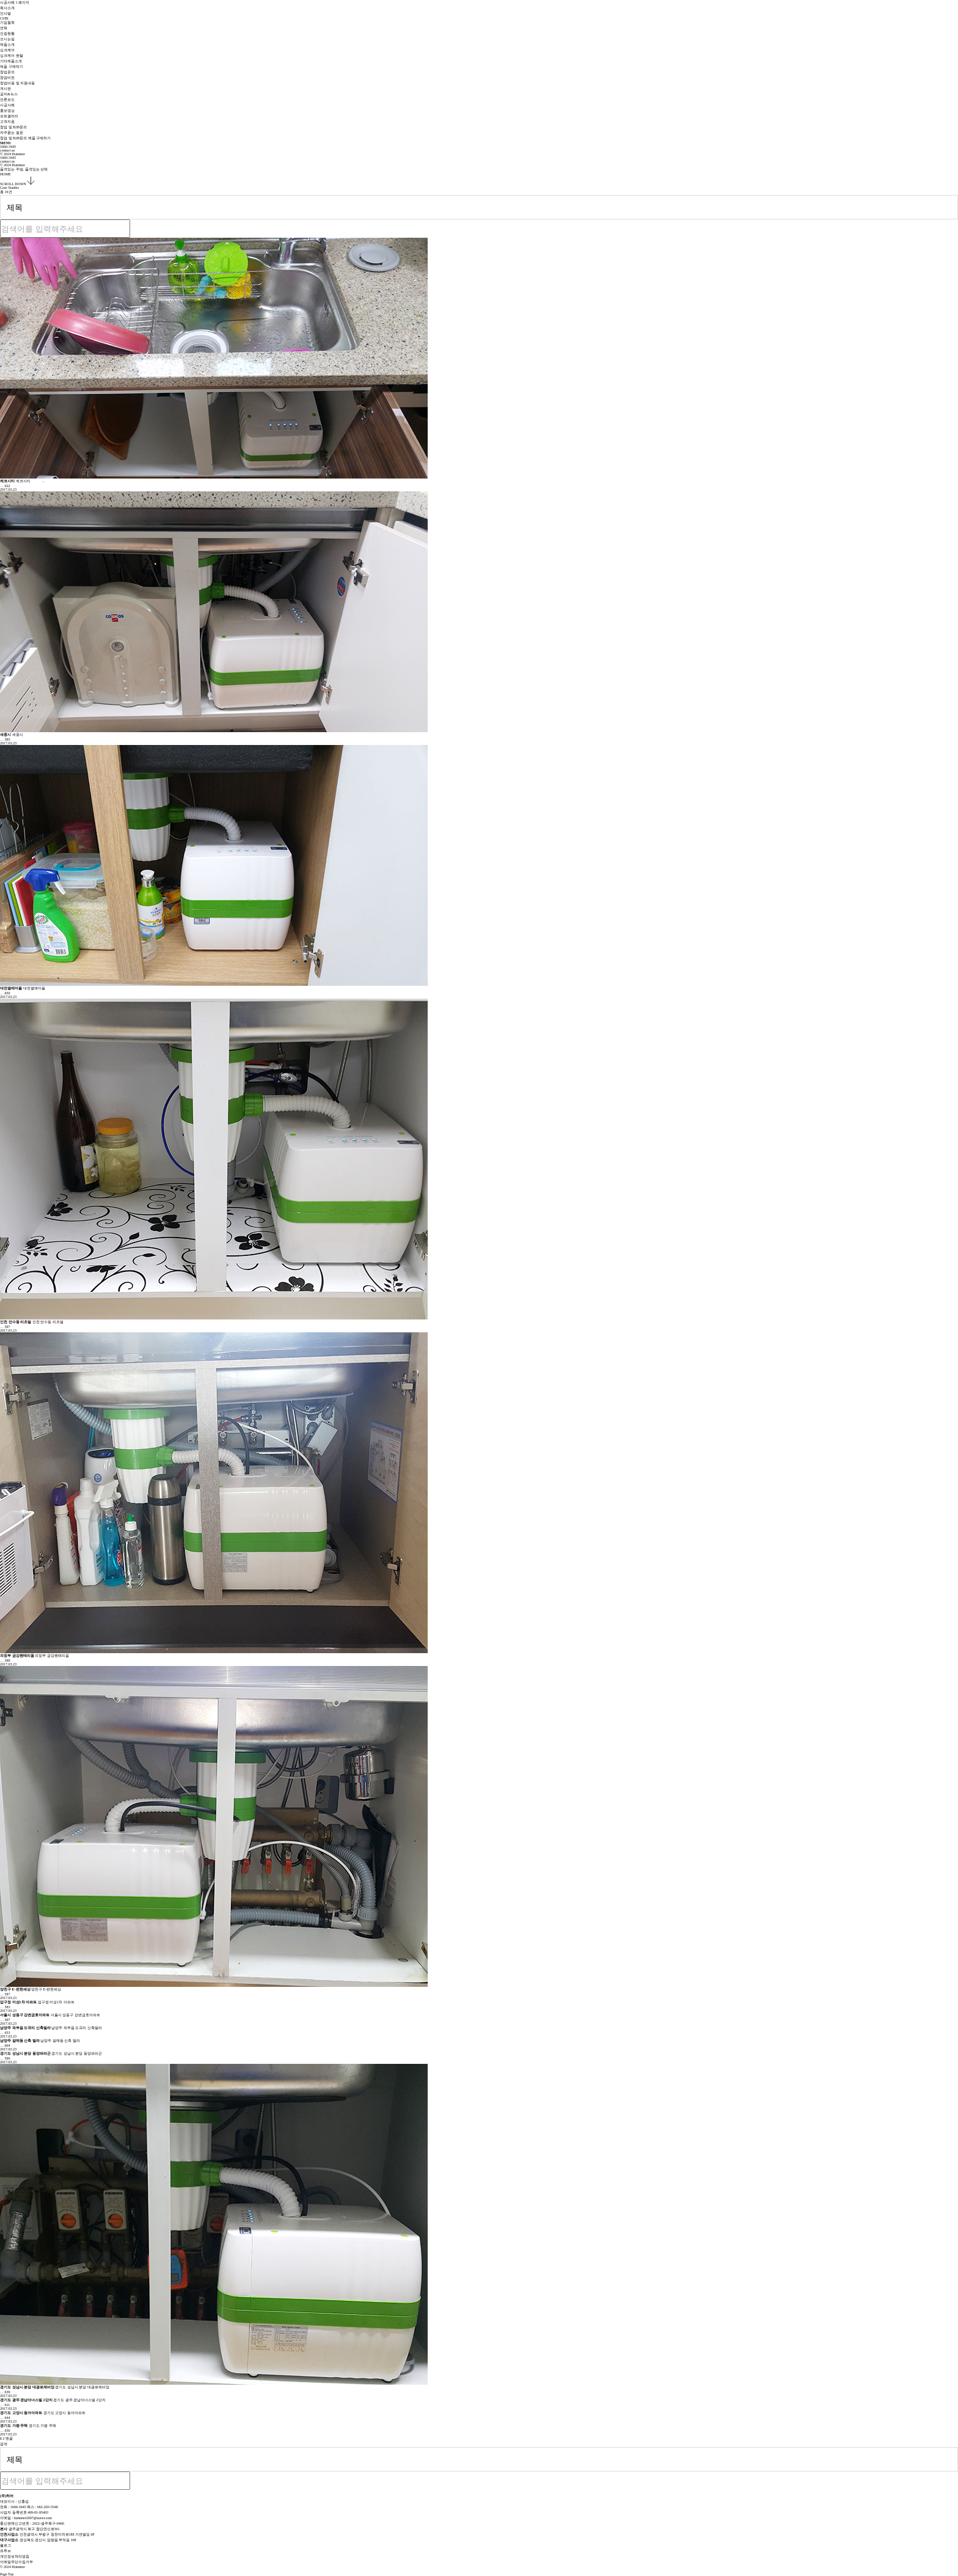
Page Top (10, 2574)
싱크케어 (7, 50)
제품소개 (7, 44)
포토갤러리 (9, 116)
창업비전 (7, 77)
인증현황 (7, 33)
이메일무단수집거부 (16, 2562)
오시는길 (7, 39)
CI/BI (4, 18)
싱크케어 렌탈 (11, 55)
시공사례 (7, 105)
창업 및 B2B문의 (13, 127)
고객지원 (7, 121)
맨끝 (9, 2438)
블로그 (5, 2545)
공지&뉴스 (9, 94)
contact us (7, 150)
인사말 (5, 13)
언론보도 (7, 99)
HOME (5, 174)
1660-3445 (8, 147)
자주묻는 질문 (11, 132)
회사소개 (7, 8)
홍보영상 (7, 110)
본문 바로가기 (0, 0)
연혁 (3, 28)
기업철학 (7, 22)
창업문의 (7, 72)
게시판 (5, 88)
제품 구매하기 (11, 66)
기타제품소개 (11, 61)
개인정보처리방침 (14, 2556)
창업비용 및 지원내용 (17, 83)
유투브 (5, 2551)
